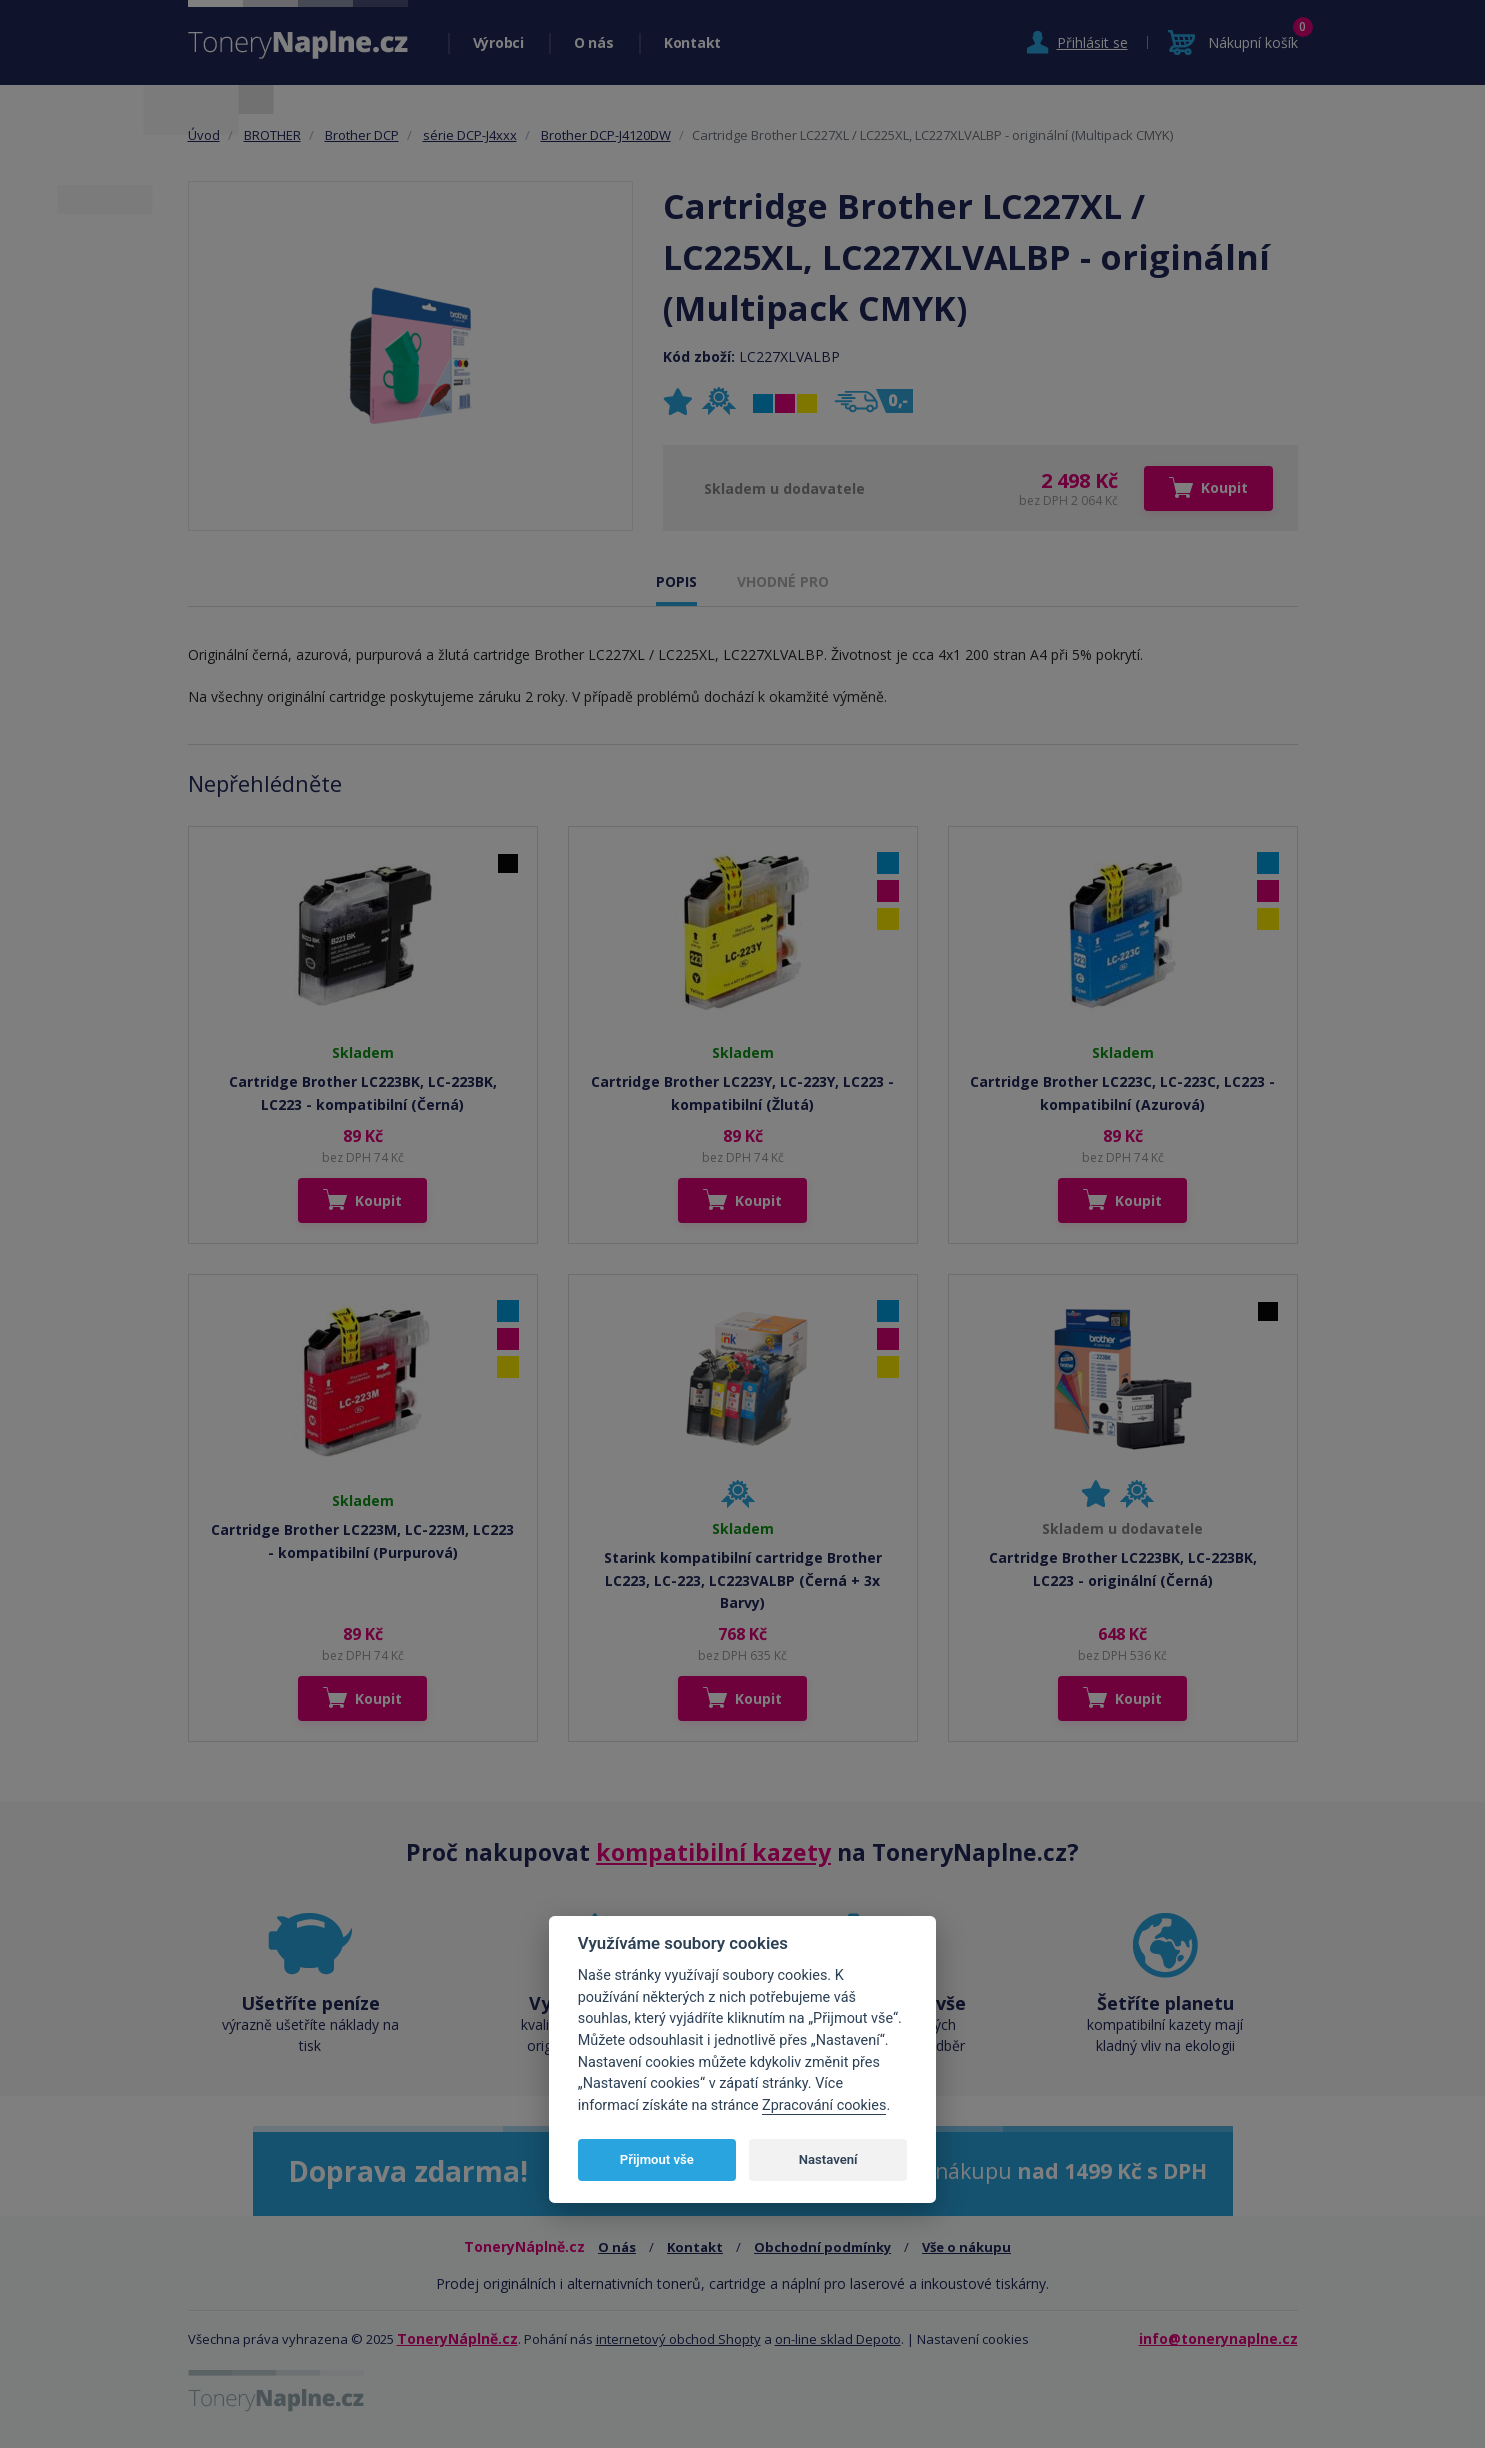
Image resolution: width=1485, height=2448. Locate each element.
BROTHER (272, 135)
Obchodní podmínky (822, 2247)
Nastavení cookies (973, 2339)
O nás (594, 42)
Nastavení (828, 2159)
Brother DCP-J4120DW (606, 135)
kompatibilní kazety (713, 1852)
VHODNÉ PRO (783, 581)
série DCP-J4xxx (470, 135)
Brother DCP (362, 135)
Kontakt (692, 42)
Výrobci (498, 42)
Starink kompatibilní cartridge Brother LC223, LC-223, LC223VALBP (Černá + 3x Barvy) (743, 1580)
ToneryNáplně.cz (457, 2338)
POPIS (676, 581)
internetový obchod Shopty (678, 2339)
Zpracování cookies (824, 2105)
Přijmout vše (657, 2159)
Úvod (204, 135)
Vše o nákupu (966, 2247)
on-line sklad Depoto (838, 2339)
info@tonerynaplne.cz (1218, 2338)
